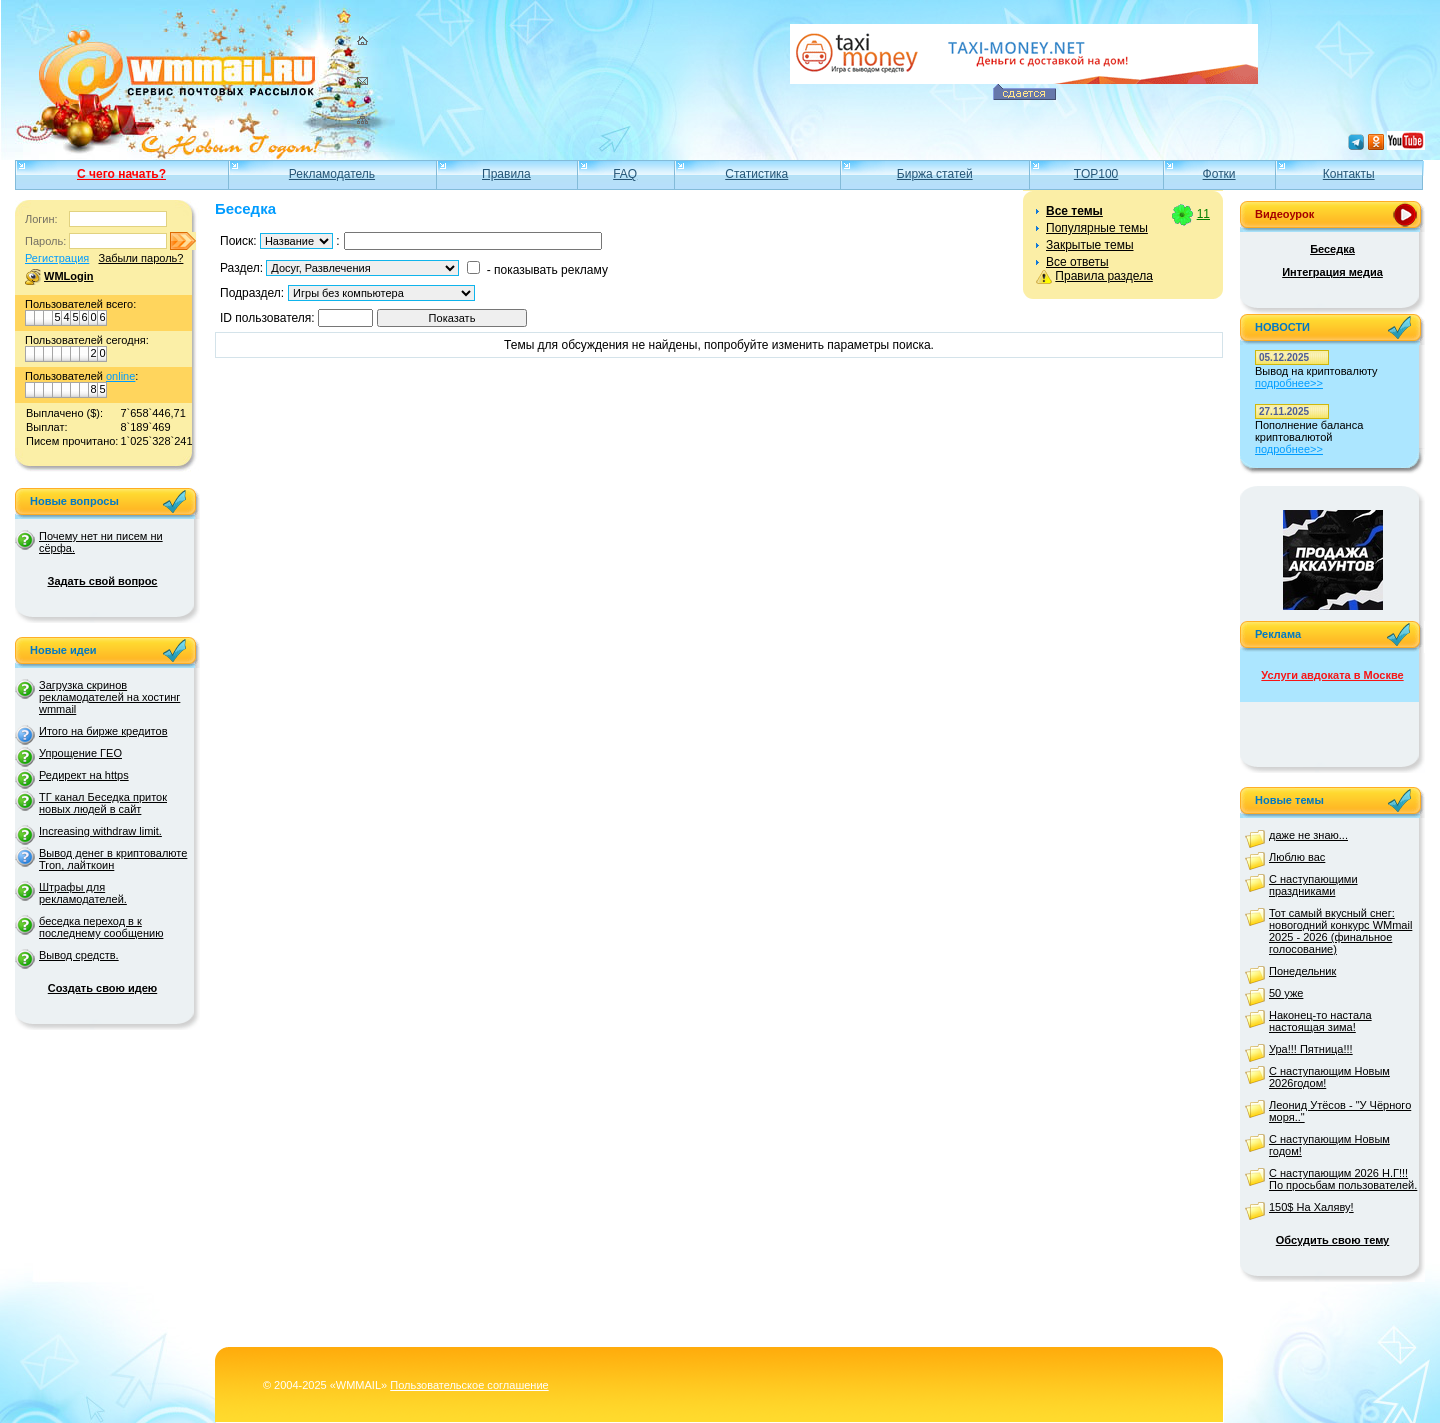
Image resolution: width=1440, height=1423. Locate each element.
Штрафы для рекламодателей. (83, 893)
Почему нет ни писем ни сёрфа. (101, 542)
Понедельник (1302, 971)
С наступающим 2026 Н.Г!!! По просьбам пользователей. (1343, 1179)
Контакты (1349, 174)
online (120, 376)
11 (1203, 214)
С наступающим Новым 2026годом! (1329, 1077)
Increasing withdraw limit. (100, 831)
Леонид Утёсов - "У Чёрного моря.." (1340, 1111)
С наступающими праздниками (1313, 885)
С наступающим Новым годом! (1329, 1145)
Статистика (756, 174)
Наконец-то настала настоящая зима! (1320, 1021)
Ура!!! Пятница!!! (1311, 1049)
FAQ (625, 174)
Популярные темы (1097, 228)
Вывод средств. (79, 955)
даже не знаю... (1308, 835)
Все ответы (1077, 262)
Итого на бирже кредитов (103, 731)
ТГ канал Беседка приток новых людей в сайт (103, 803)
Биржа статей (935, 174)
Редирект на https (84, 775)
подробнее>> (1289, 383)
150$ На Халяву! (1311, 1207)
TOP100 (1096, 174)
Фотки (1219, 174)
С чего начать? (121, 174)
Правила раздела (1103, 276)
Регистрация (57, 258)
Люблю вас (1297, 857)
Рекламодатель (332, 174)
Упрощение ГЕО (80, 753)
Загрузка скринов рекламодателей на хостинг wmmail (109, 697)
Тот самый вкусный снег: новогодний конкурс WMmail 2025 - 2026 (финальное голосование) (1340, 931)
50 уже (1286, 993)
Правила (506, 174)
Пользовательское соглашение (469, 1385)
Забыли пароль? (140, 258)
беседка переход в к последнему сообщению (101, 927)
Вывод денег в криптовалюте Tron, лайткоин (113, 859)
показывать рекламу (551, 270)
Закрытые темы (1090, 245)
